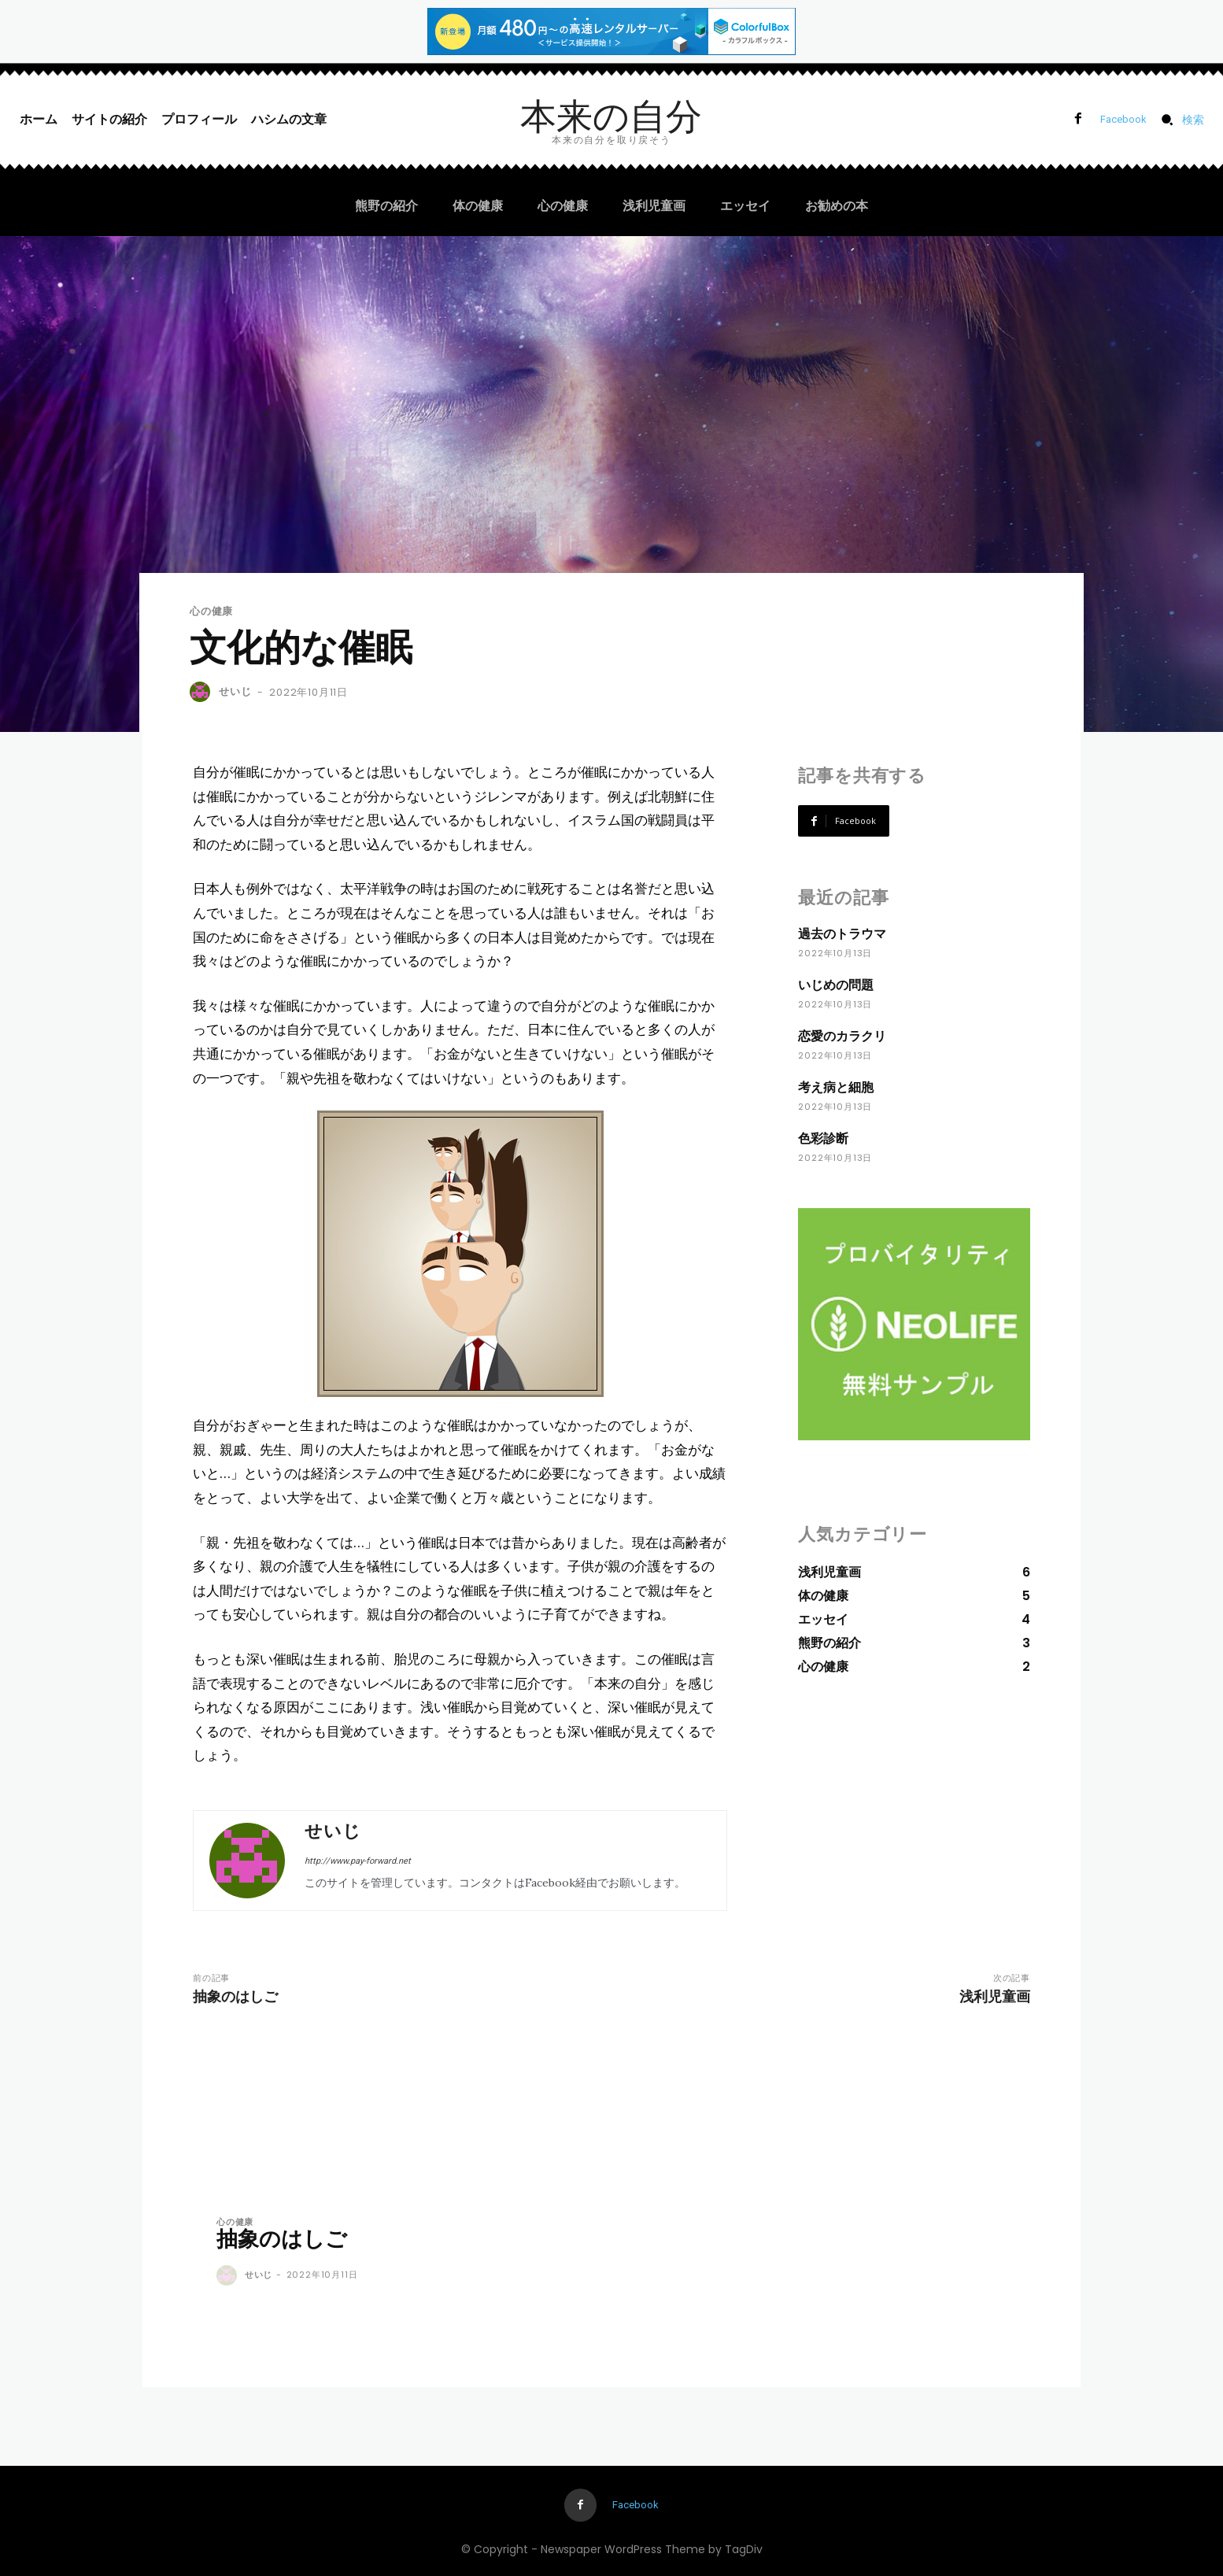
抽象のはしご (235, 1996)
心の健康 (211, 611)
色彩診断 (823, 1138)
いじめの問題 (836, 985)
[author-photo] (229, 2276)
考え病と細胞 (836, 1087)
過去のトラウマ (842, 934)
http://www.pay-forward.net (358, 1861)
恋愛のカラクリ (842, 1036)
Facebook (1123, 119)
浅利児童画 (994, 1996)
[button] (1178, 120)
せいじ (235, 691)
